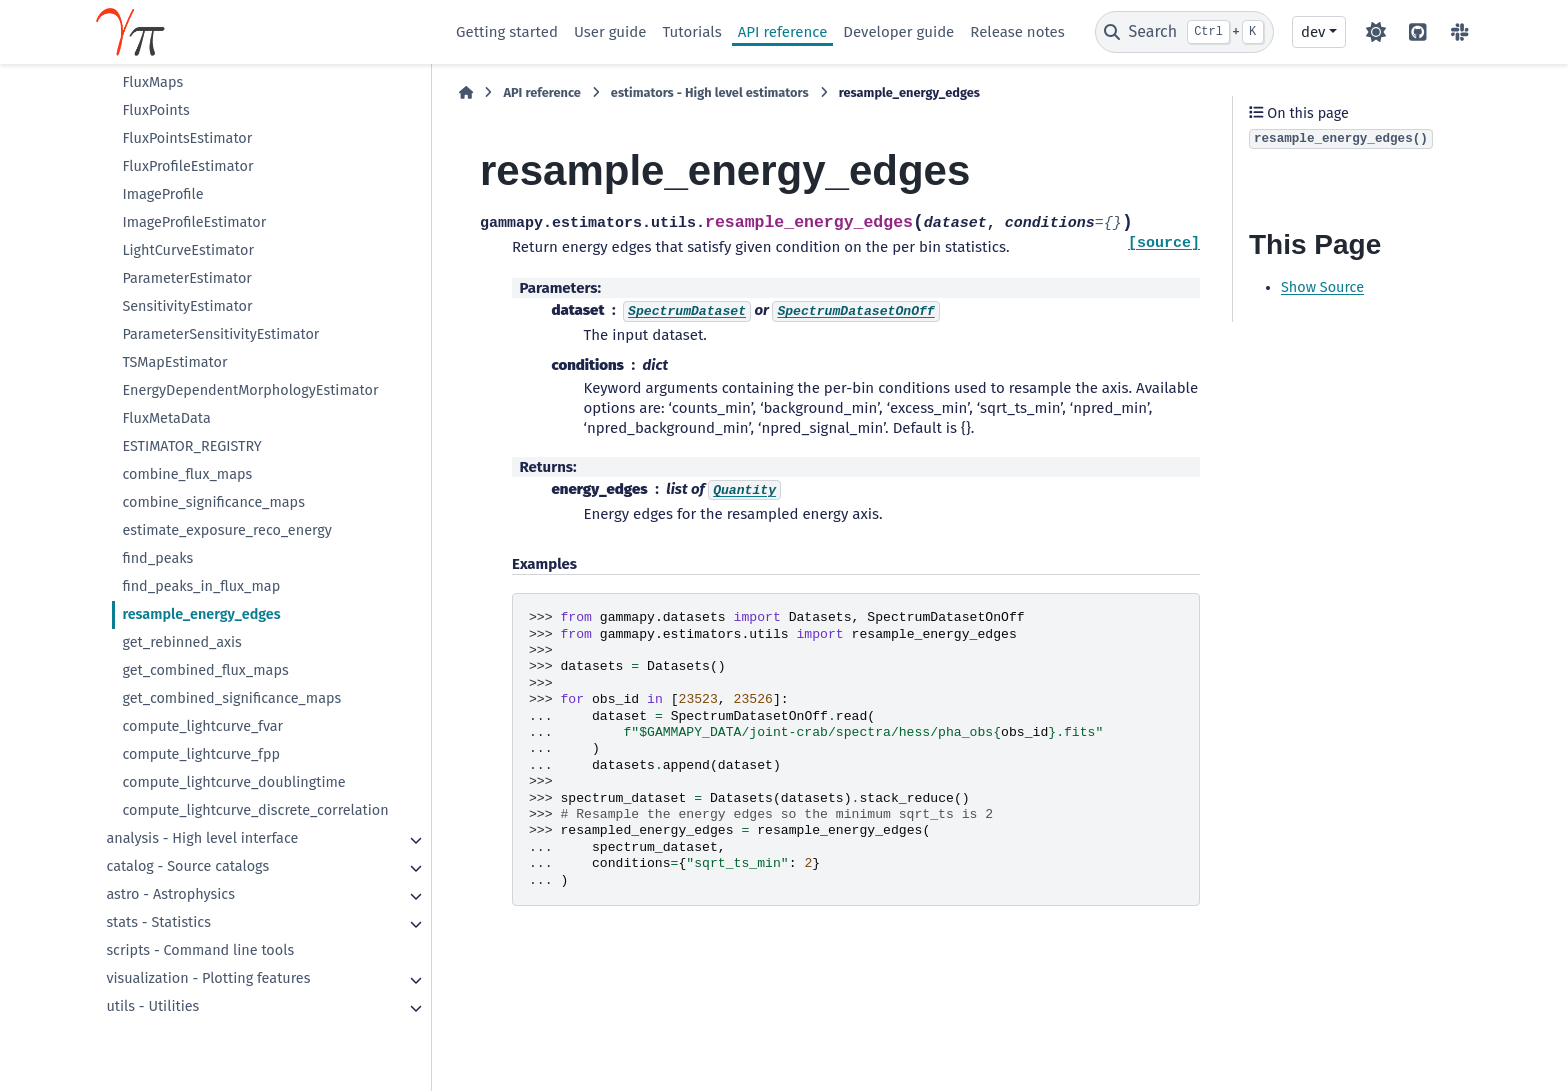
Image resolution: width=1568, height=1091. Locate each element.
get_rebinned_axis (181, 642)
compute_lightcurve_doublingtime (233, 782)
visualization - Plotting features (208, 978)
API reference (783, 32)
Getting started (507, 32)
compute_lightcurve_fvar (202, 726)
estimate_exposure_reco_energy (227, 530)
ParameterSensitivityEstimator (220, 334)
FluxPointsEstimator (187, 138)
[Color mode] (1376, 32)
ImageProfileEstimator (194, 222)
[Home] (466, 93)
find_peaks (157, 558)
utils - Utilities (152, 1006)
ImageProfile (162, 194)
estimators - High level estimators (710, 92)
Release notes (1017, 32)
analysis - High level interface (202, 838)
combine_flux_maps (187, 474)
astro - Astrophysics (170, 894)
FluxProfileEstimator (187, 166)
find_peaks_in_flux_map (201, 586)
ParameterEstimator (187, 278)
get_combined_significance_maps (231, 698)
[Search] (1184, 32)
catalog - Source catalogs (187, 866)
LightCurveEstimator (188, 250)
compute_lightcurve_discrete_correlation (255, 810)
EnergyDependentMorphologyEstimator (250, 390)
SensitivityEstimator (187, 306)
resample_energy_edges (201, 614)
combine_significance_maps (213, 502)
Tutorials (691, 32)
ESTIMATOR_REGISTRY (191, 446)
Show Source (1322, 287)
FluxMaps (152, 82)
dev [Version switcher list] (1313, 32)
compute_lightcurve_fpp (201, 754)
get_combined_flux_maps (205, 670)
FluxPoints (155, 110)
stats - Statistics (158, 922)
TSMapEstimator (174, 362)
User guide (610, 32)
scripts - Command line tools (200, 950)
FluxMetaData (166, 418)
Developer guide (898, 32)
